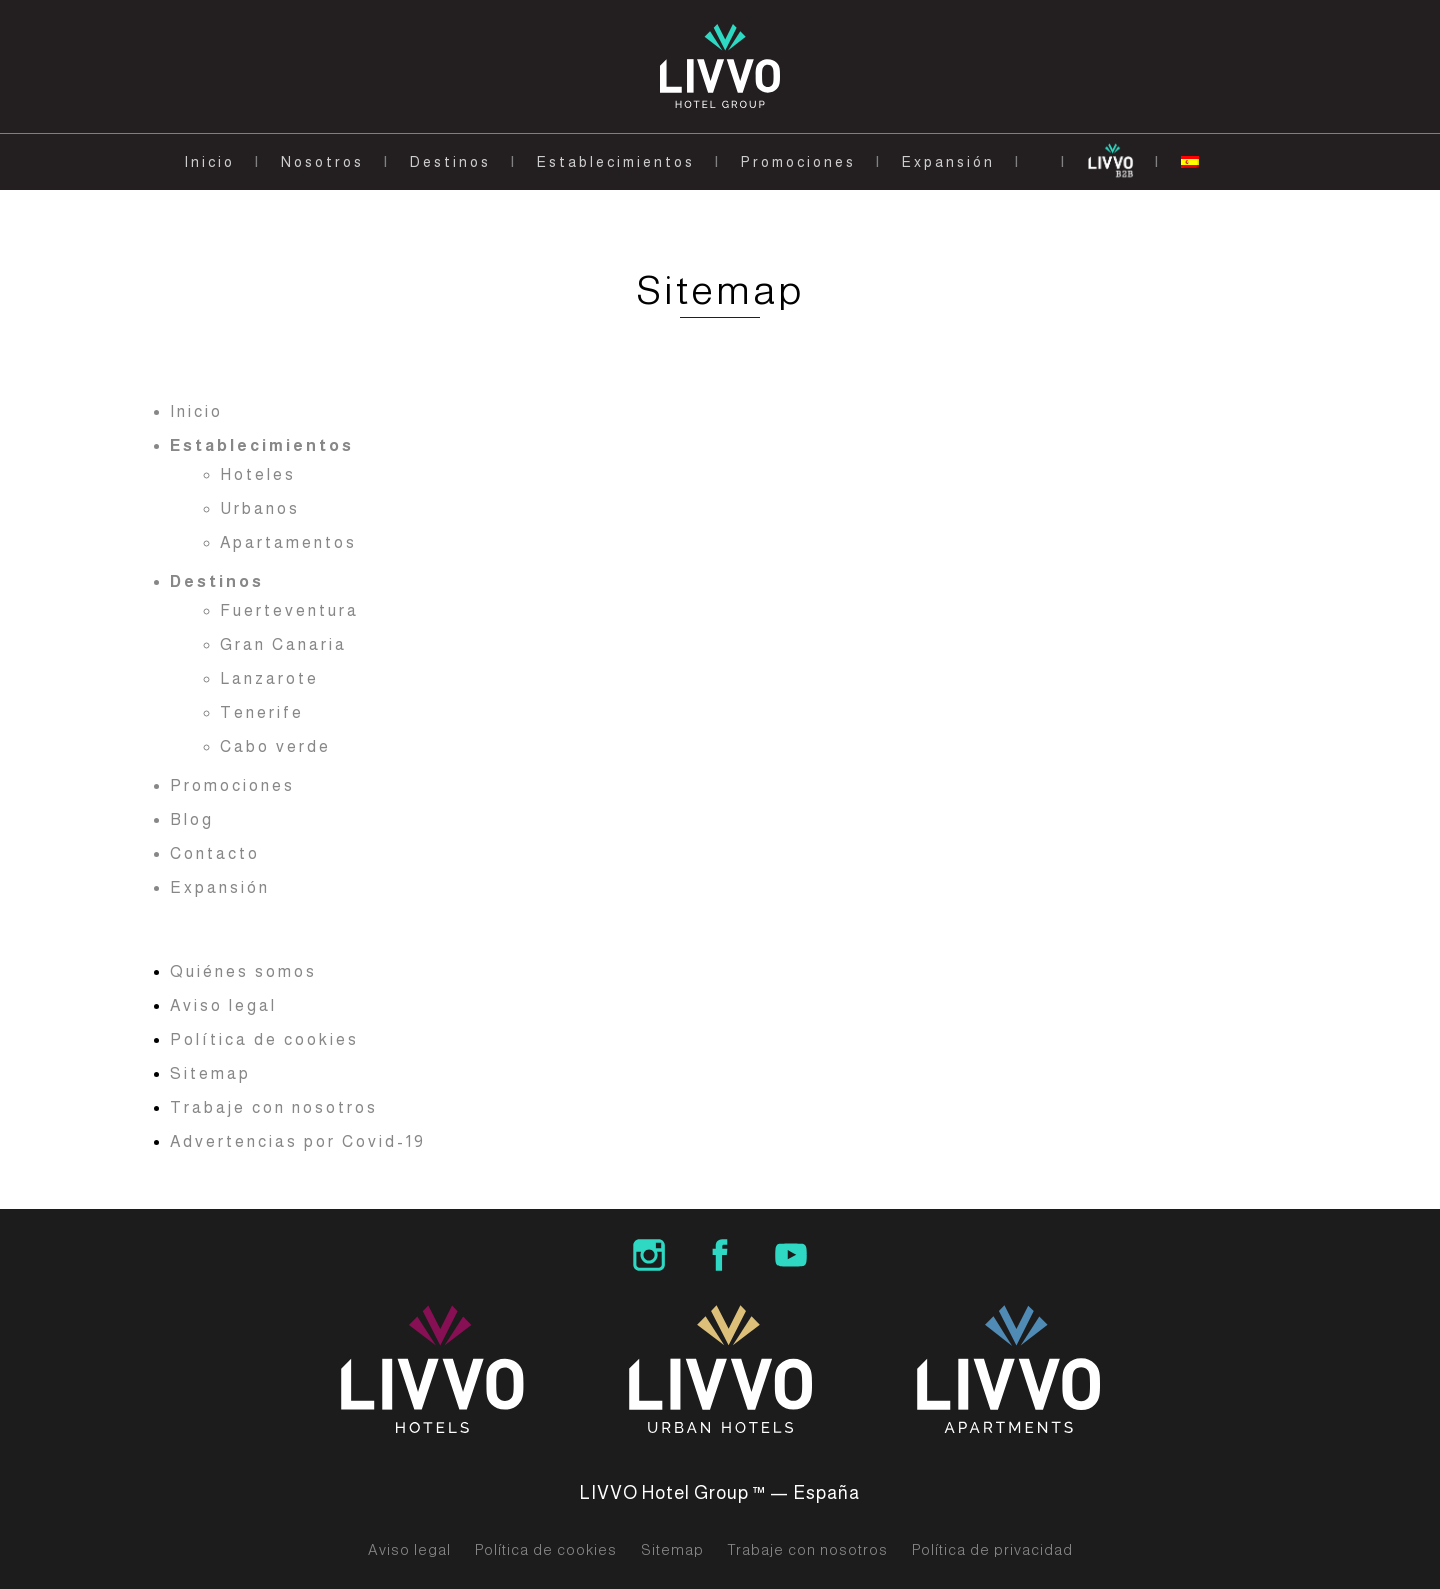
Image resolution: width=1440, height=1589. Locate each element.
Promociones (798, 162)
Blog (192, 819)
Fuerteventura (289, 610)
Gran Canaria (283, 644)
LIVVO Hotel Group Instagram (649, 1255)
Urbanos (260, 508)
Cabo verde (275, 746)
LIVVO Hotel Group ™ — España (720, 1493)
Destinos (450, 162)
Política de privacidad (992, 1550)
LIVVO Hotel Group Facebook (720, 1255)
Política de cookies (264, 1039)
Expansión (948, 162)
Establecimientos (616, 162)
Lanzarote (269, 678)
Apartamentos (288, 542)
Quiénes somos (243, 971)
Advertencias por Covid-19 (298, 1141)
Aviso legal (223, 1005)
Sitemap (210, 1073)
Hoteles (258, 474)
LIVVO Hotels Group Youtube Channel (791, 1255)
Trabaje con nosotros (274, 1107)
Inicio (209, 162)
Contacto (215, 853)
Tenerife (262, 712)
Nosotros (322, 162)
